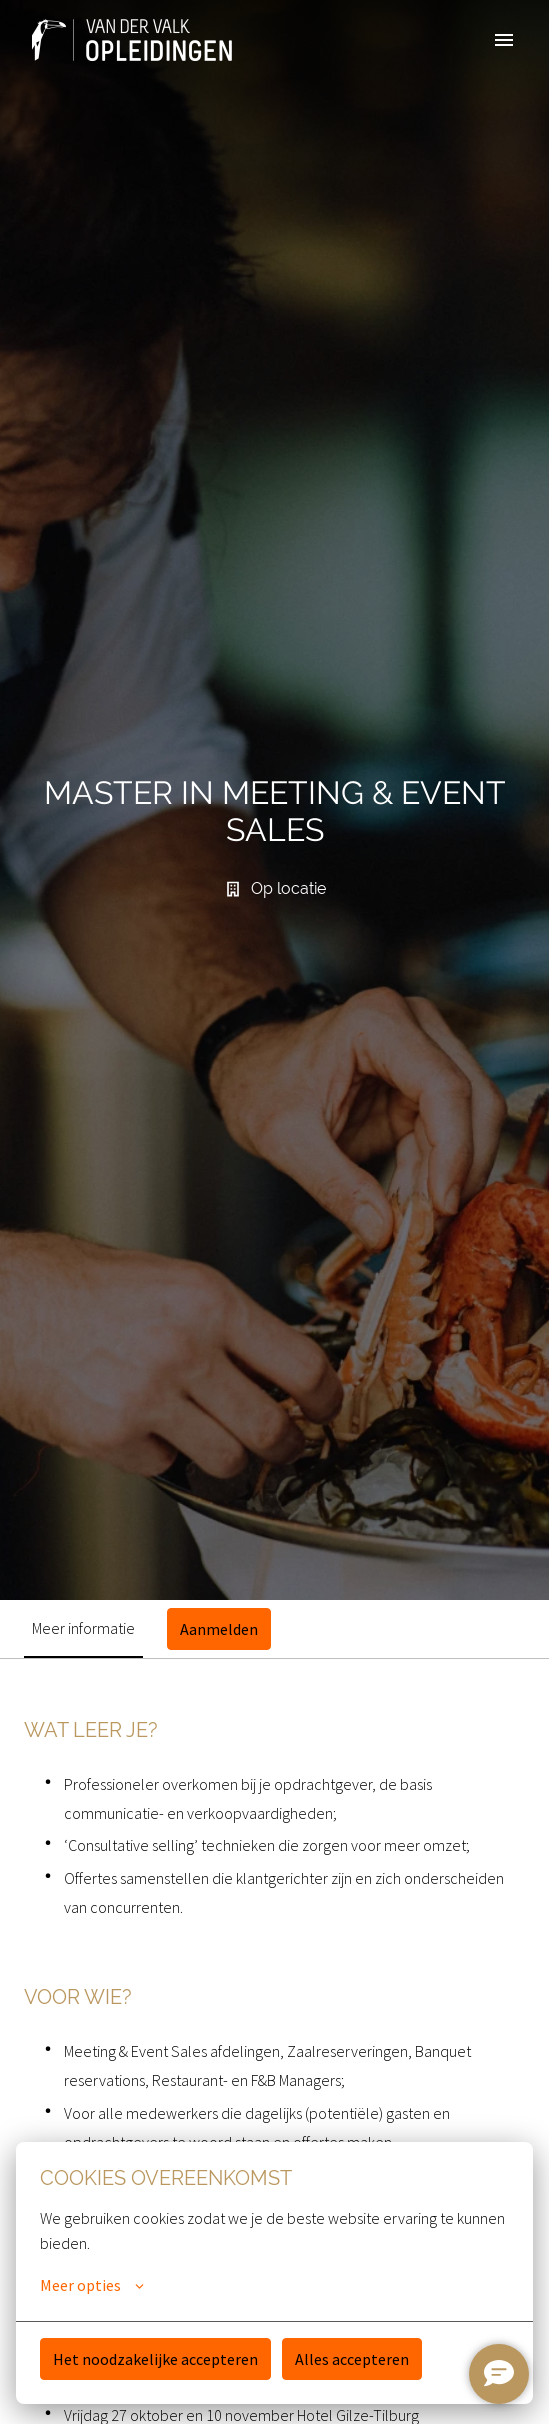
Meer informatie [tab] (83, 1628)
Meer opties (92, 2285)
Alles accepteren (352, 2359)
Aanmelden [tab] (219, 1629)
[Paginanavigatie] (504, 40)
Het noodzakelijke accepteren (155, 2359)
